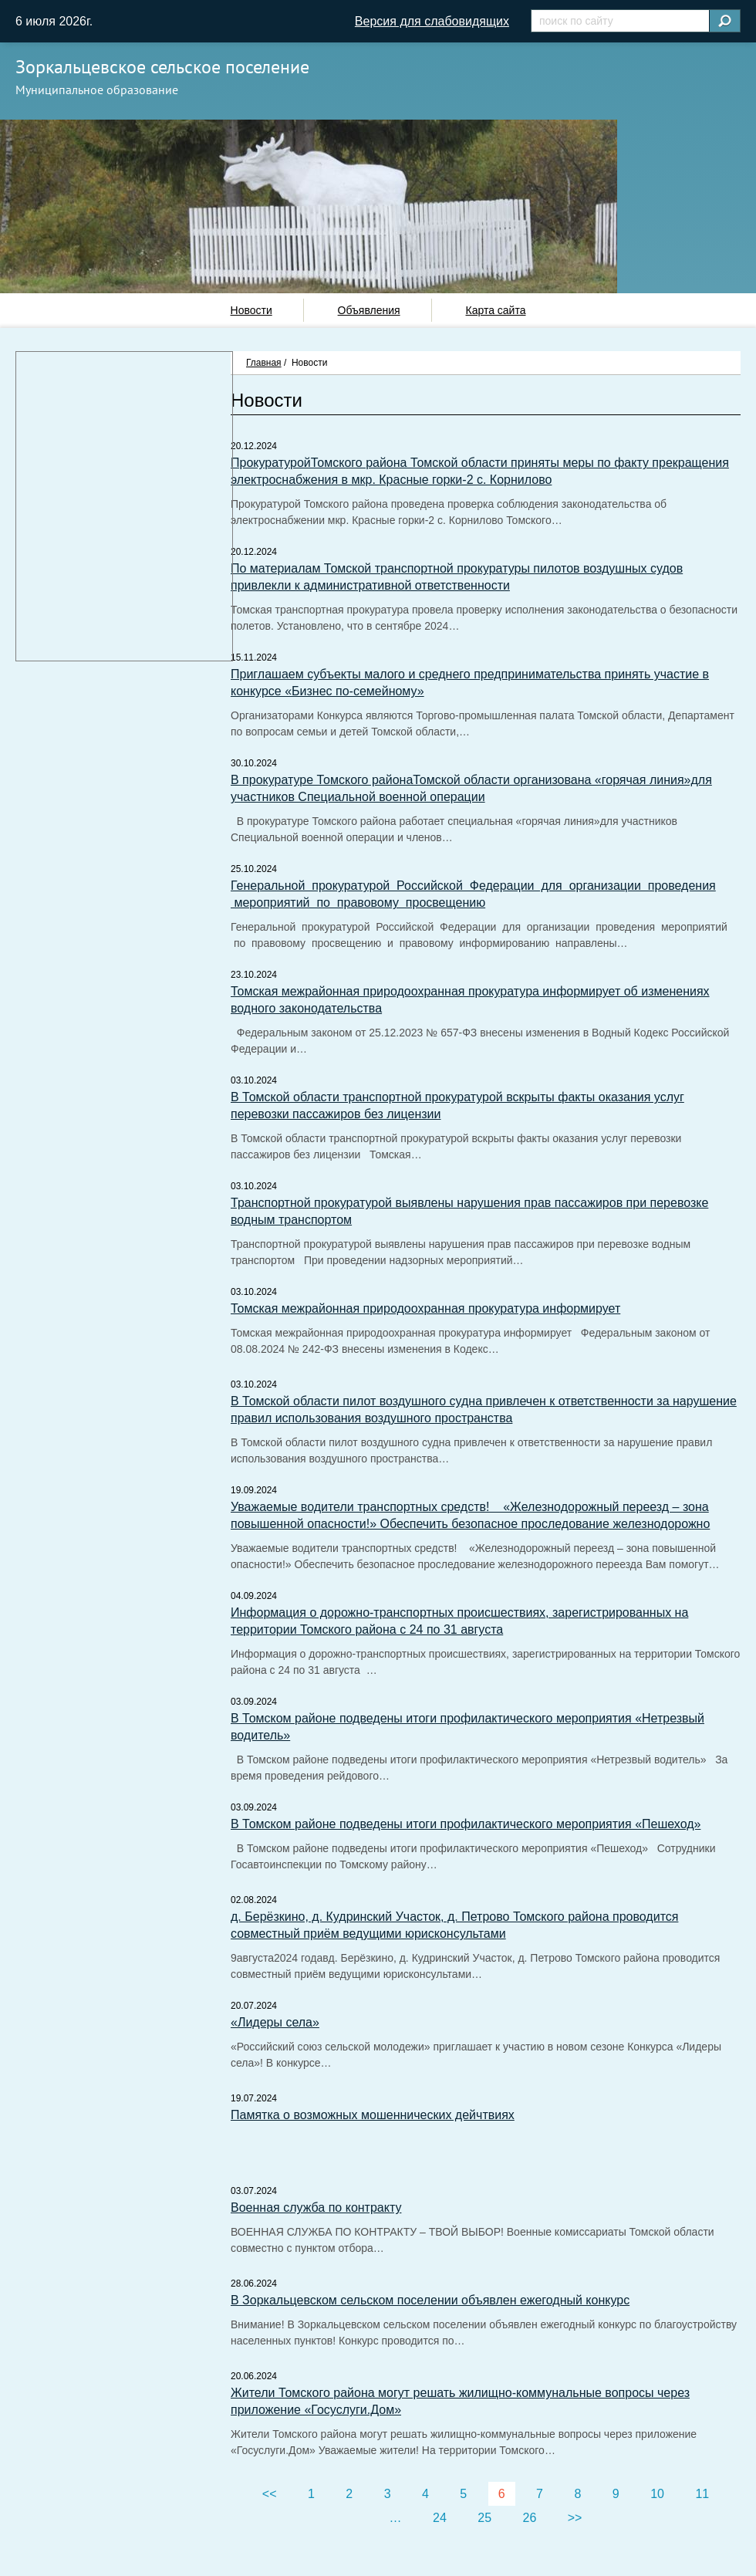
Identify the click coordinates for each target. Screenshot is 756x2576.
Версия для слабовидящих (432, 21)
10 (657, 2493)
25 (484, 2517)
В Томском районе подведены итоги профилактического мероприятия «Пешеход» (465, 1824)
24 (440, 2517)
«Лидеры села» (275, 2022)
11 (702, 2493)
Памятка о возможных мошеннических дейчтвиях (373, 2114)
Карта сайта (495, 310)
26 (530, 2517)
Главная (264, 362)
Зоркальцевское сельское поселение (162, 67)
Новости (251, 310)
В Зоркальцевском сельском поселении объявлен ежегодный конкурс (430, 2300)
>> (575, 2517)
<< (269, 2493)
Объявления (369, 310)
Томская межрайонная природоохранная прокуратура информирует (425, 1308)
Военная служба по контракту (316, 2207)
